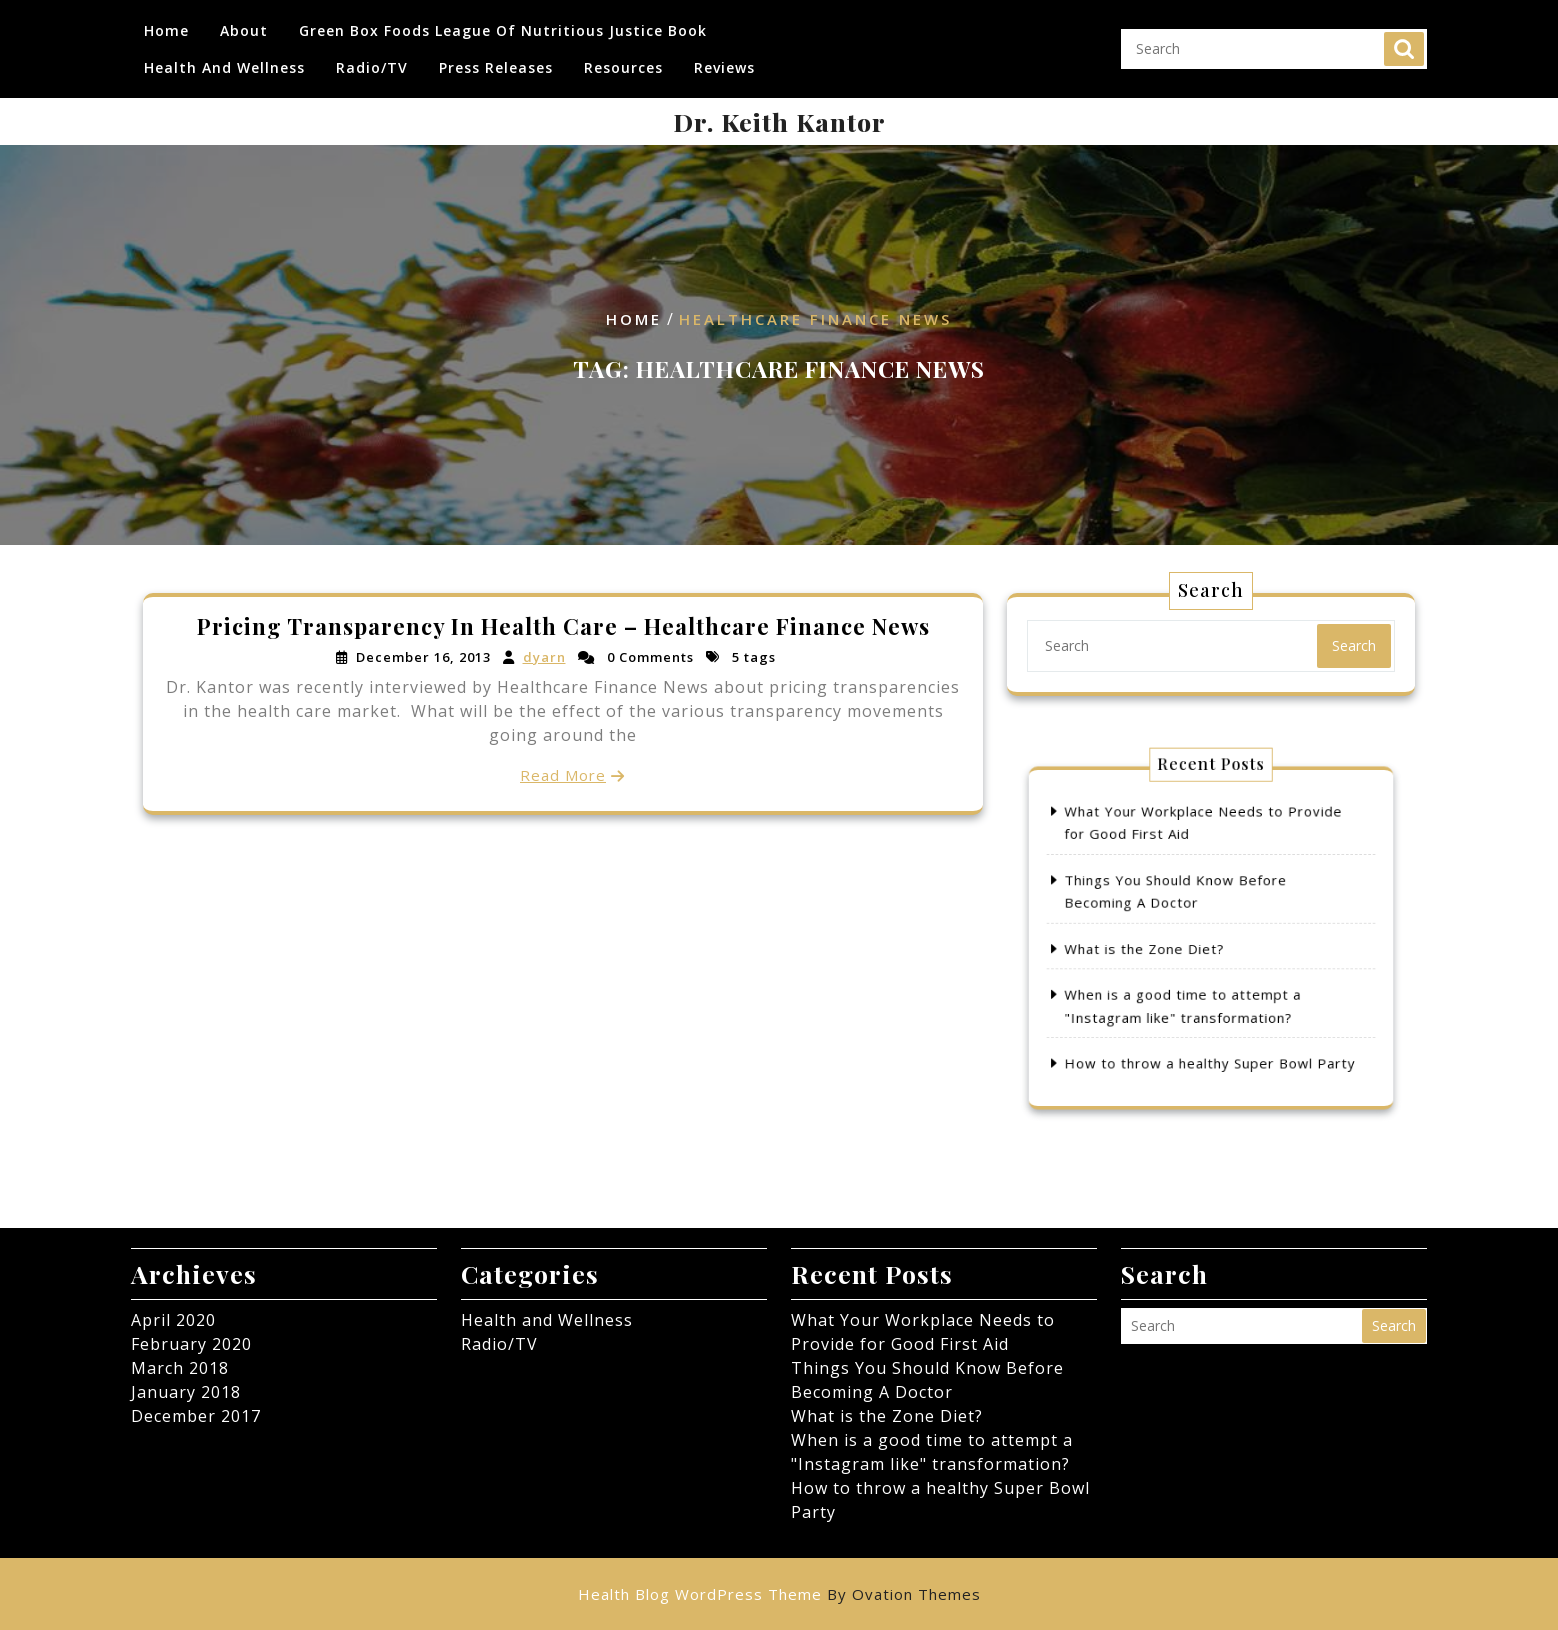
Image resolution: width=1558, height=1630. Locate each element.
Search (1404, 41)
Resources (623, 59)
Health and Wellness (224, 59)
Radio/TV (372, 59)
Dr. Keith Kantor (779, 121)
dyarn (544, 658)
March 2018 (180, 1368)
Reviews (724, 59)
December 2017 (196, 1416)
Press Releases (496, 59)
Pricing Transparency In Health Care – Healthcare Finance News (563, 627)
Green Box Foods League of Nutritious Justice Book (503, 22)
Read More (563, 774)
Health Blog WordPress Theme (779, 1594)
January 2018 (186, 1392)
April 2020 (173, 1320)
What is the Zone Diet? (1165, 945)
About (244, 22)
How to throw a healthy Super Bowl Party (1210, 1023)
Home (166, 22)
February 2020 (191, 1344)
